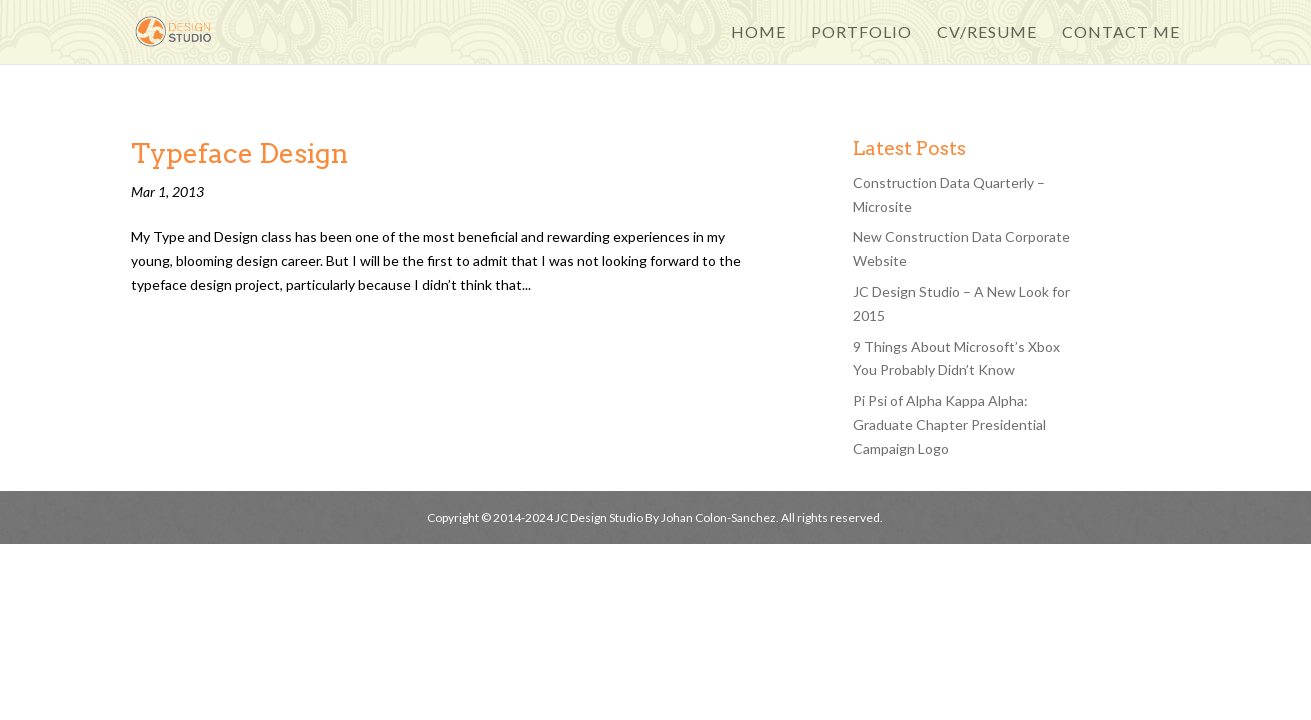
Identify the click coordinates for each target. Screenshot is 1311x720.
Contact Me (1121, 33)
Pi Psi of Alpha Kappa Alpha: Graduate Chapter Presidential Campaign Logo (949, 424)
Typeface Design (239, 153)
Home (758, 33)
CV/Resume (987, 33)
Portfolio (861, 33)
